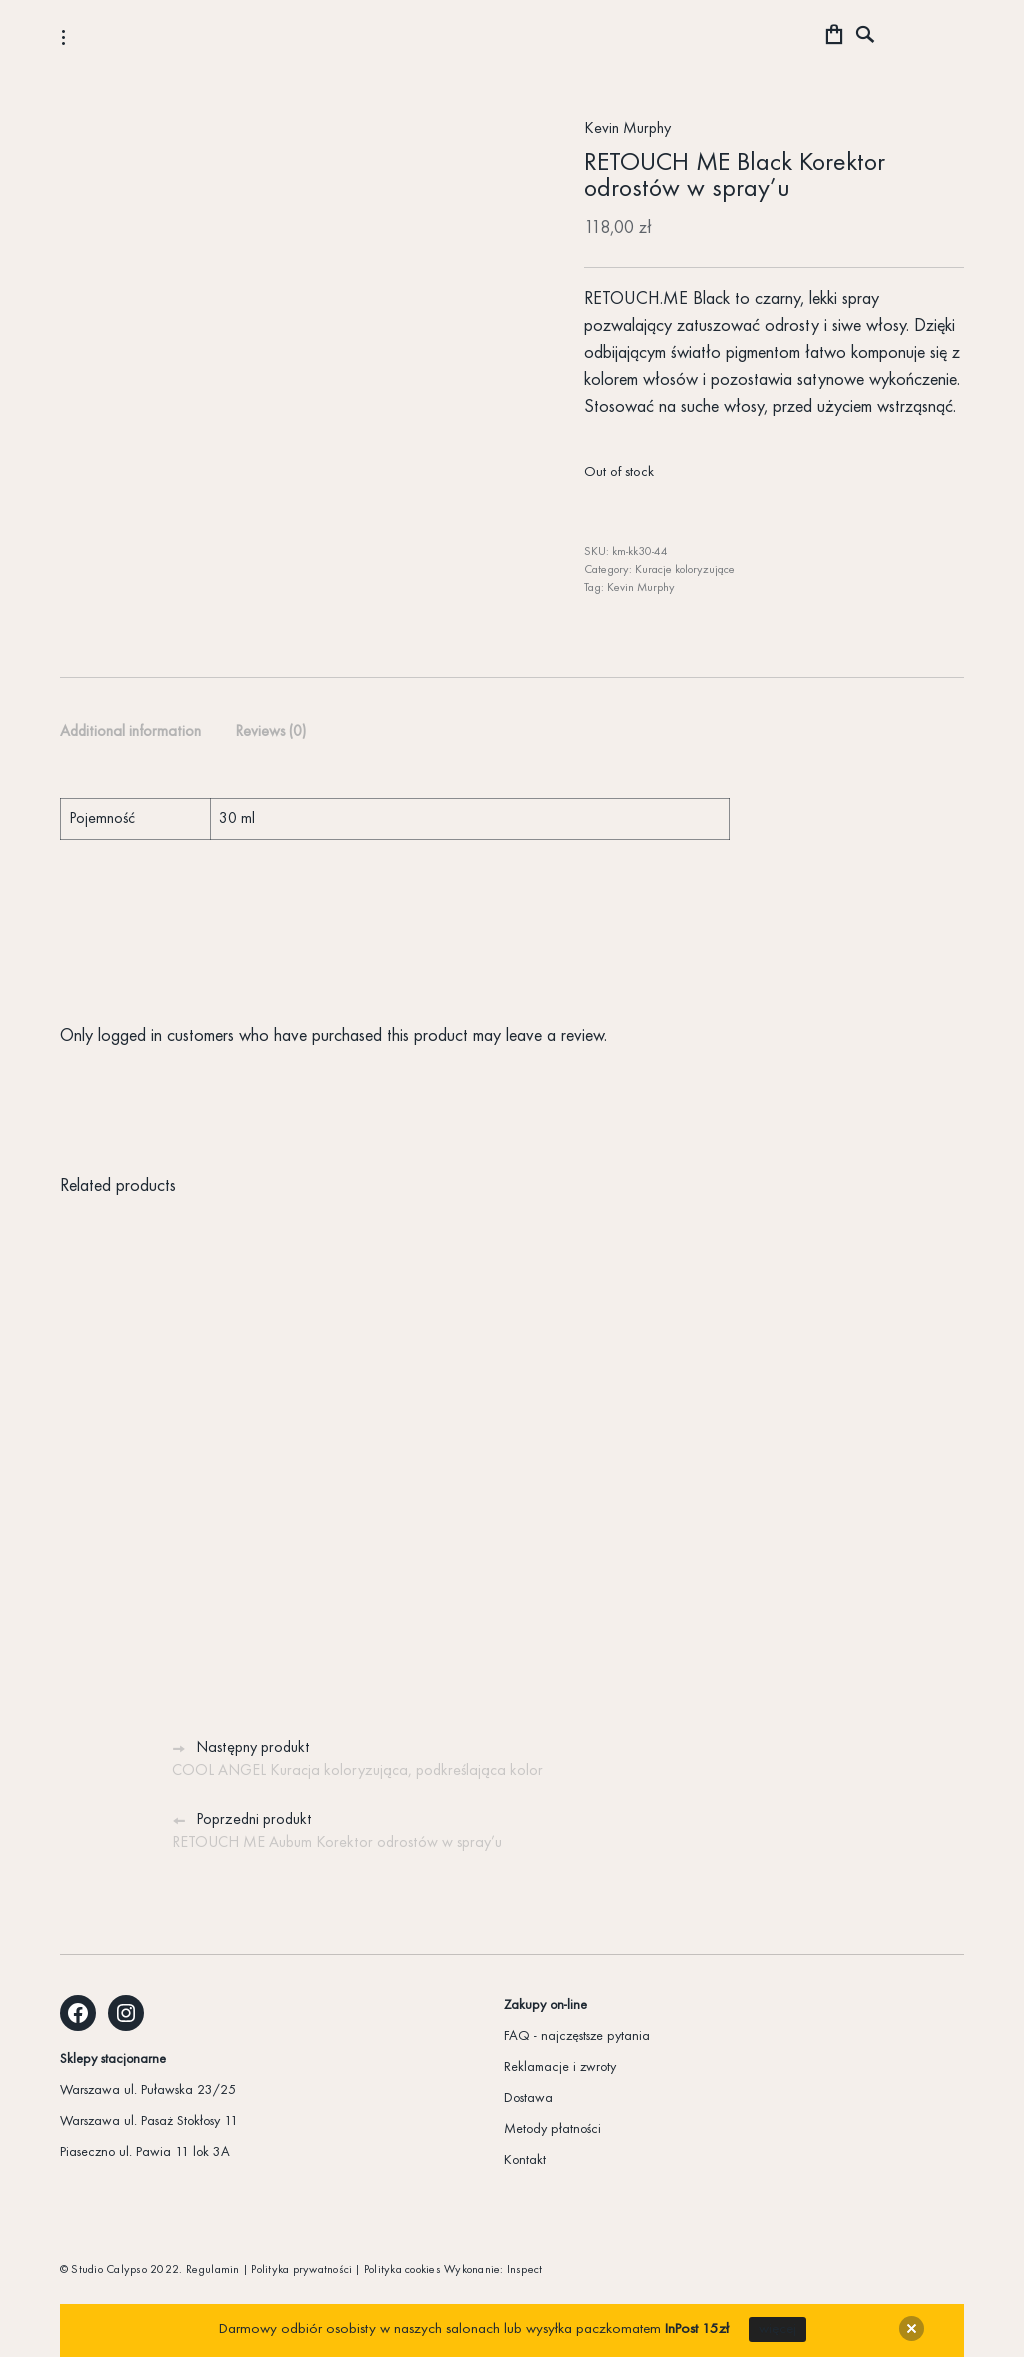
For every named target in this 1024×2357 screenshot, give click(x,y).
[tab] (130, 733)
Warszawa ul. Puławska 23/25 (148, 2090)
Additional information (130, 732)
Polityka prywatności (301, 2270)
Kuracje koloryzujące (685, 570)
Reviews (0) (270, 732)
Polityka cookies (402, 2270)
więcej (777, 2329)
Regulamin (213, 2270)
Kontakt (525, 2160)
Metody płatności (552, 2129)
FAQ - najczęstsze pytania (577, 2036)
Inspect (525, 2270)
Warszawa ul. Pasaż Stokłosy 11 (149, 2121)
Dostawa (528, 2098)
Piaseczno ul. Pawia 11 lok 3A (145, 2152)
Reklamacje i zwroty (560, 2067)
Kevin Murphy (627, 129)
